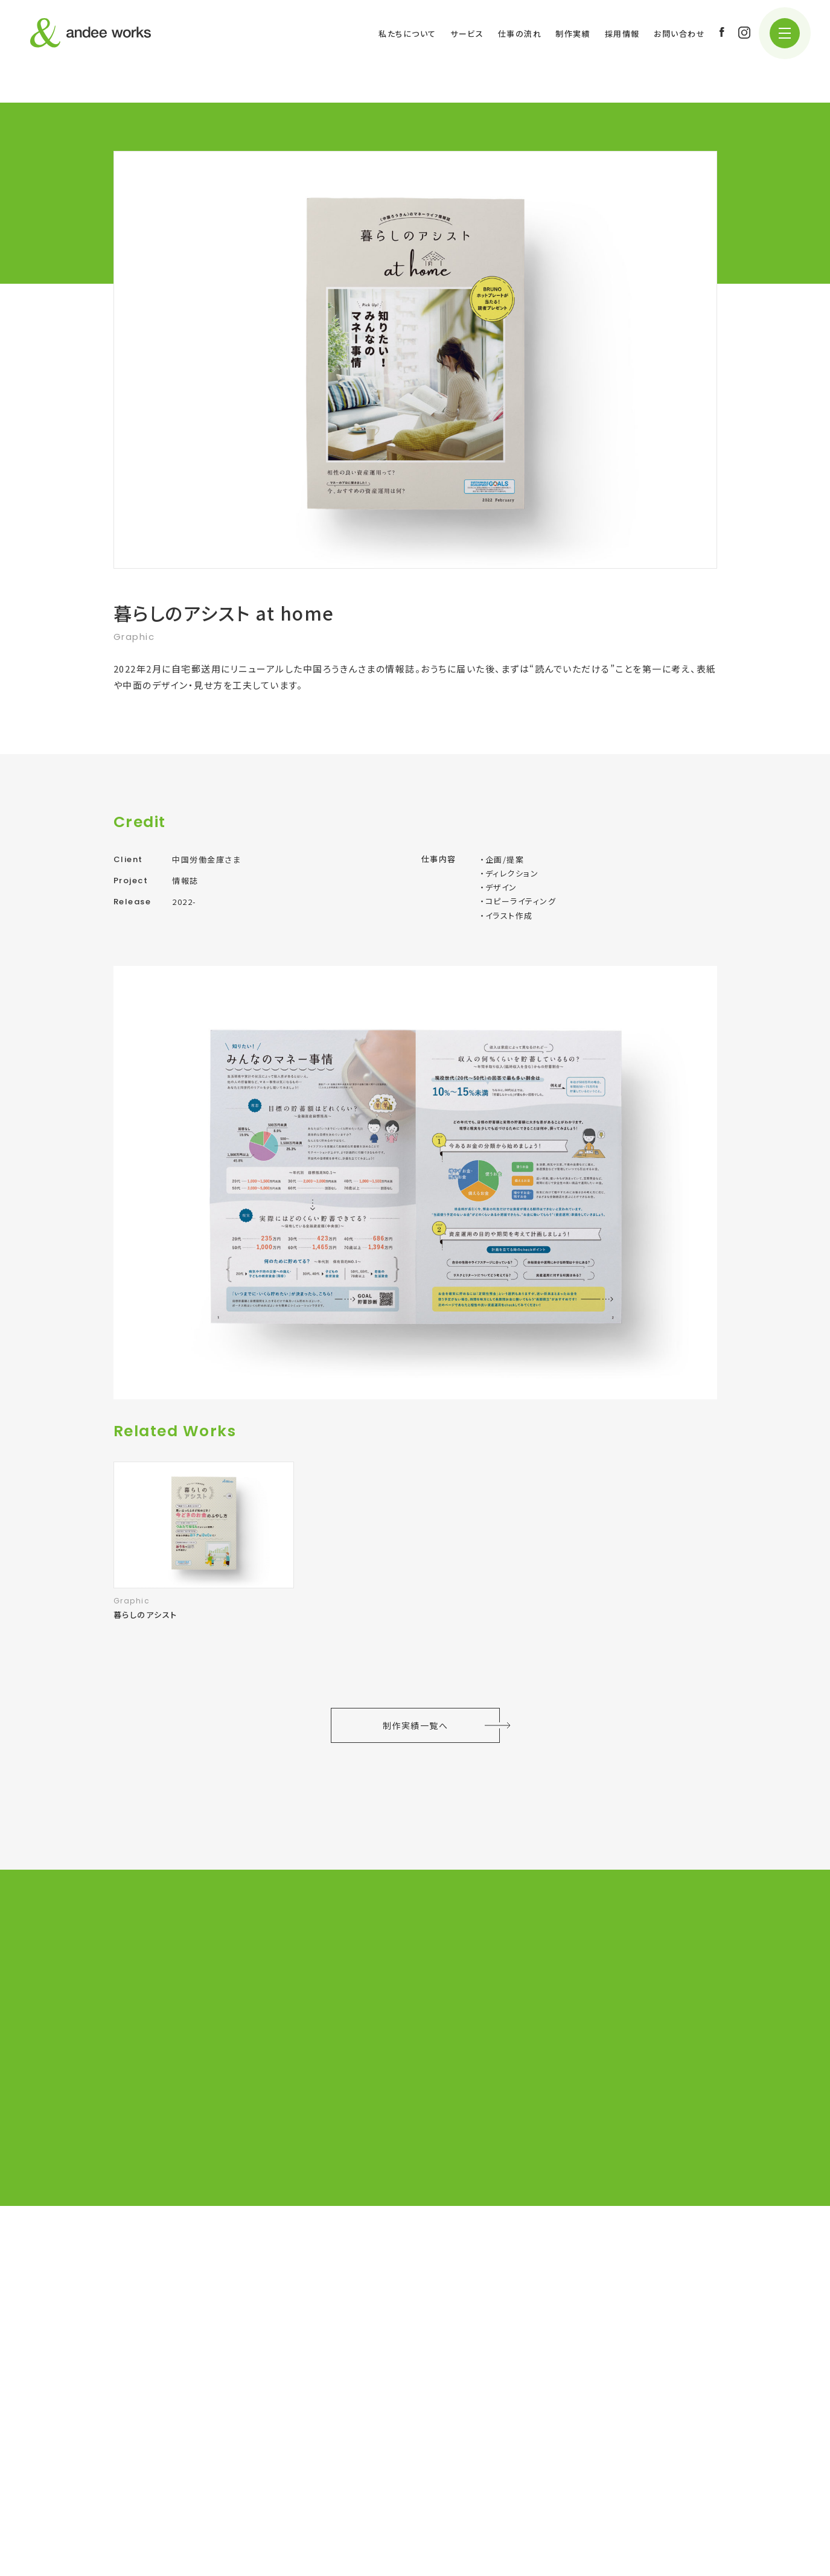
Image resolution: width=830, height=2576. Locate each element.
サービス (467, 33)
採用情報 (622, 33)
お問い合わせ (679, 33)
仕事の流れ (520, 33)
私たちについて (407, 33)
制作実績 (572, 33)
